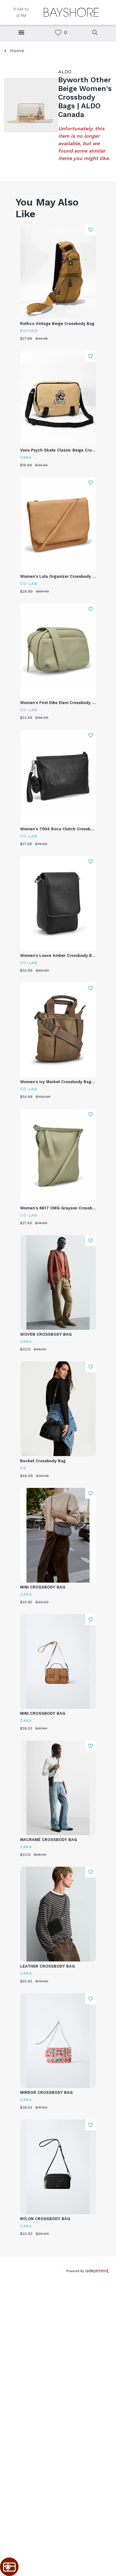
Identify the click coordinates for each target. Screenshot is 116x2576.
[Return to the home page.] (71, 12)
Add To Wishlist (90, 229)
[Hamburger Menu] (21, 32)
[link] (58, 32)
